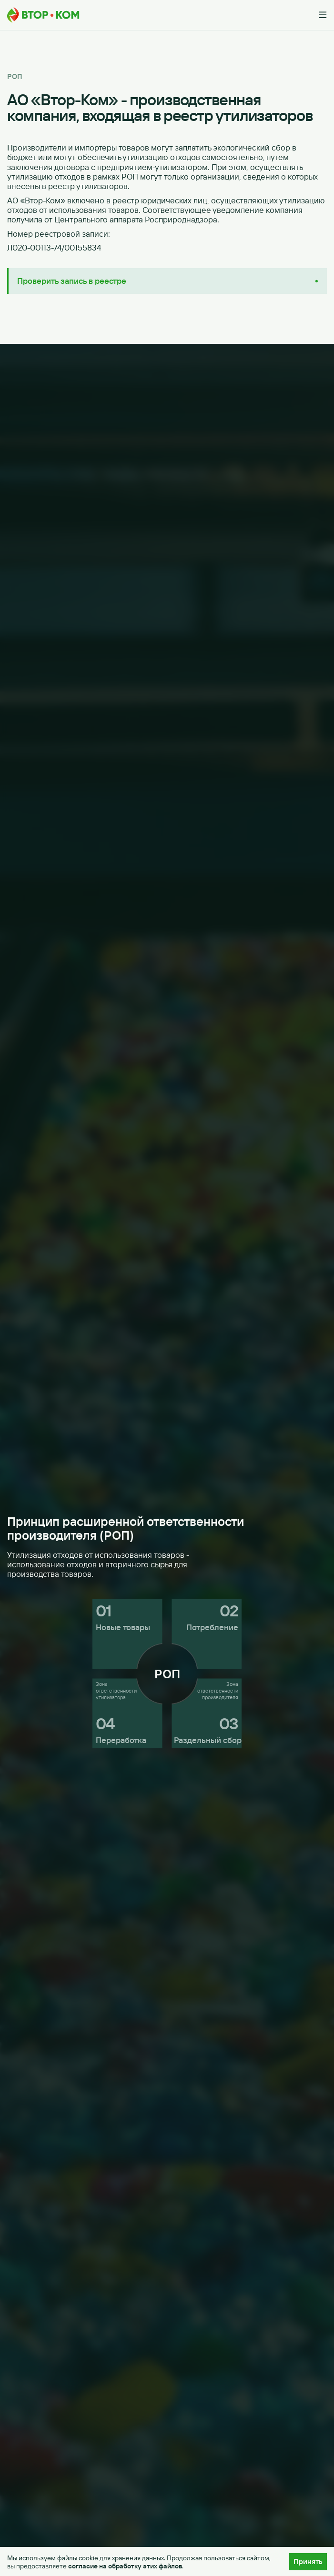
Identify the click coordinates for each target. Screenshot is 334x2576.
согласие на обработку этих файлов (125, 2566)
